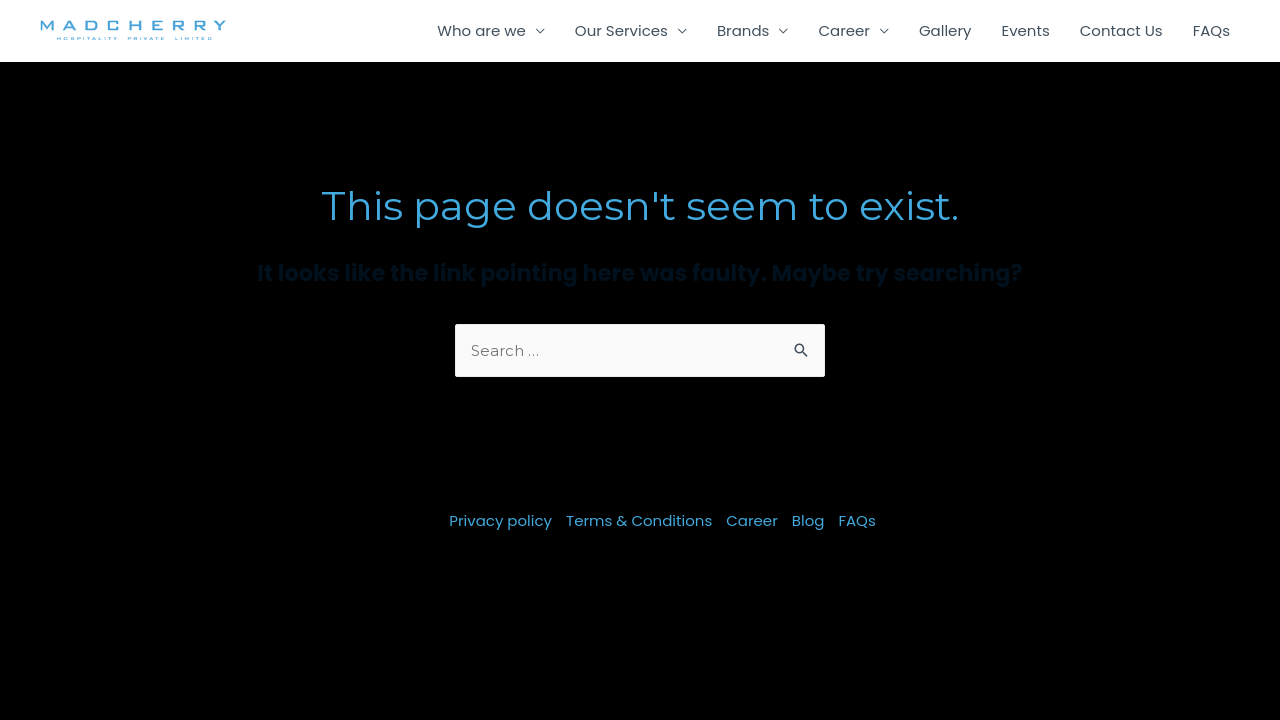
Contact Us (1121, 30)
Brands (743, 30)
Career (844, 30)
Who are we (481, 30)
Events (1025, 30)
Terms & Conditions (639, 520)
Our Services (621, 30)
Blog (808, 520)
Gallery (945, 30)
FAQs (1211, 30)
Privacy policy (500, 520)
